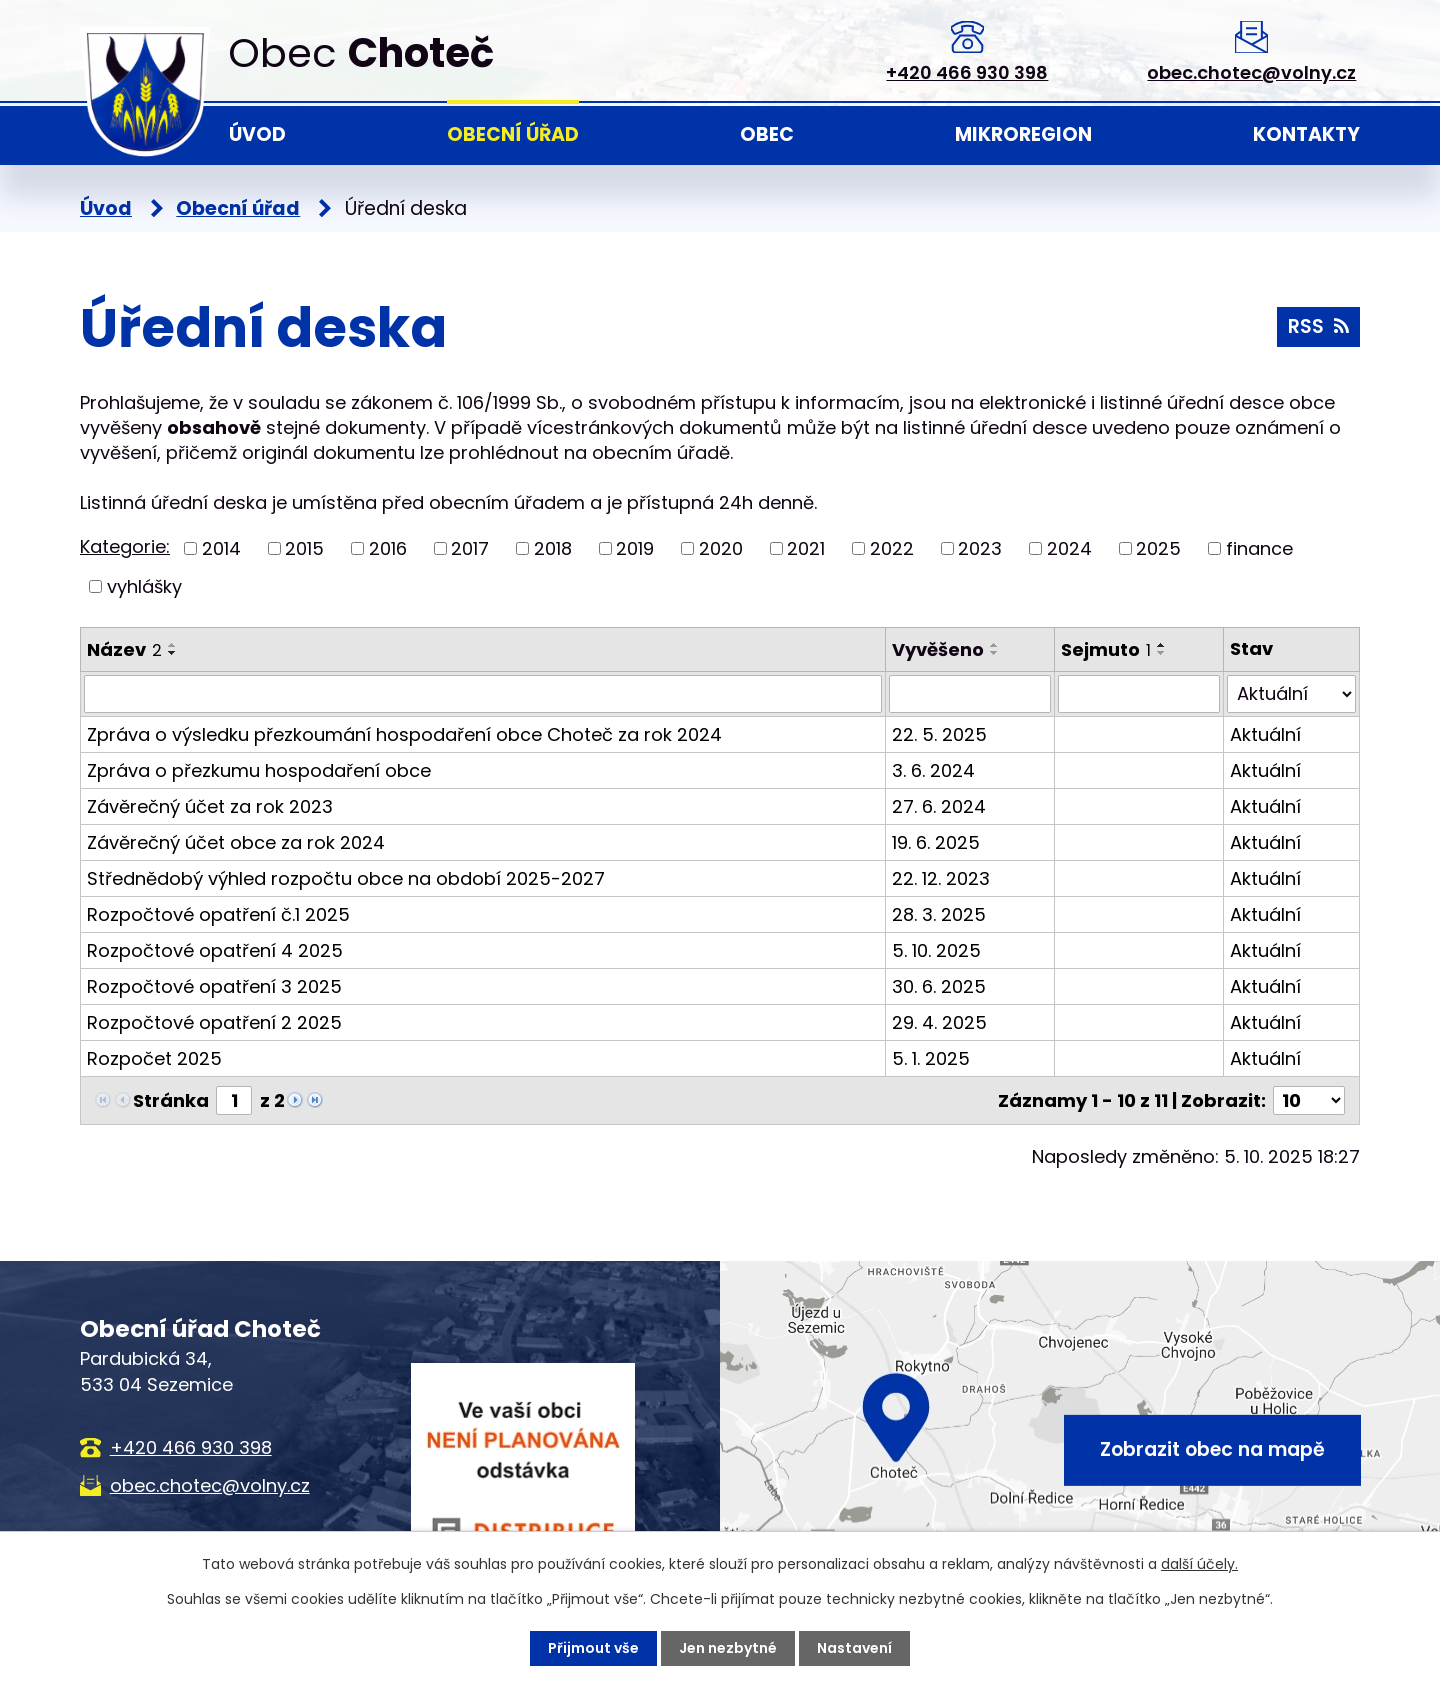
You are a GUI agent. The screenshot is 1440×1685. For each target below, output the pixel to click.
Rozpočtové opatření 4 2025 (215, 950)
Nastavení (854, 1648)
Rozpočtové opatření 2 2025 (214, 1022)
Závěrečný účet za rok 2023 (210, 806)
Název (124, 649)
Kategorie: (125, 546)
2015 (304, 548)
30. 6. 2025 (939, 986)
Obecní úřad (513, 134)
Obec (767, 134)
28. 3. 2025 (939, 914)
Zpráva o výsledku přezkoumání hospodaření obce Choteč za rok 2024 (404, 734)
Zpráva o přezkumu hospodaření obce (259, 770)
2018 (553, 548)
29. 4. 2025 (939, 1022)
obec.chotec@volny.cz (1251, 72)
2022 (892, 548)
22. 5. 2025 (939, 734)
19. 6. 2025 (936, 842)
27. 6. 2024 (939, 806)
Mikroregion (1023, 134)
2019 (635, 548)
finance (1259, 548)
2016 (388, 548)
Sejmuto (1106, 649)
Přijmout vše (593, 1648)
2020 (721, 548)
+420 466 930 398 (967, 72)
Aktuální (1265, 734)
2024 (1069, 548)
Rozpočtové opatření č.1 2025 (218, 914)
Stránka (171, 1100)
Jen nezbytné (728, 1648)
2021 (806, 548)
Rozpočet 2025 (154, 1058)
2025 (1158, 548)
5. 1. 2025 (931, 1058)
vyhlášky (144, 586)
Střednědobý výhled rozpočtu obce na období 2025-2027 (346, 878)
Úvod (257, 134)
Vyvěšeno (938, 649)
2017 (470, 548)
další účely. (1199, 1564)
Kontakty (1306, 134)
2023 (980, 548)
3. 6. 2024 (933, 770)
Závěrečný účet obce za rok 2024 (236, 842)
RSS (1318, 326)
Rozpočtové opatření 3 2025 (214, 986)
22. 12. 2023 (941, 878)
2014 (221, 548)
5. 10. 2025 (936, 950)
